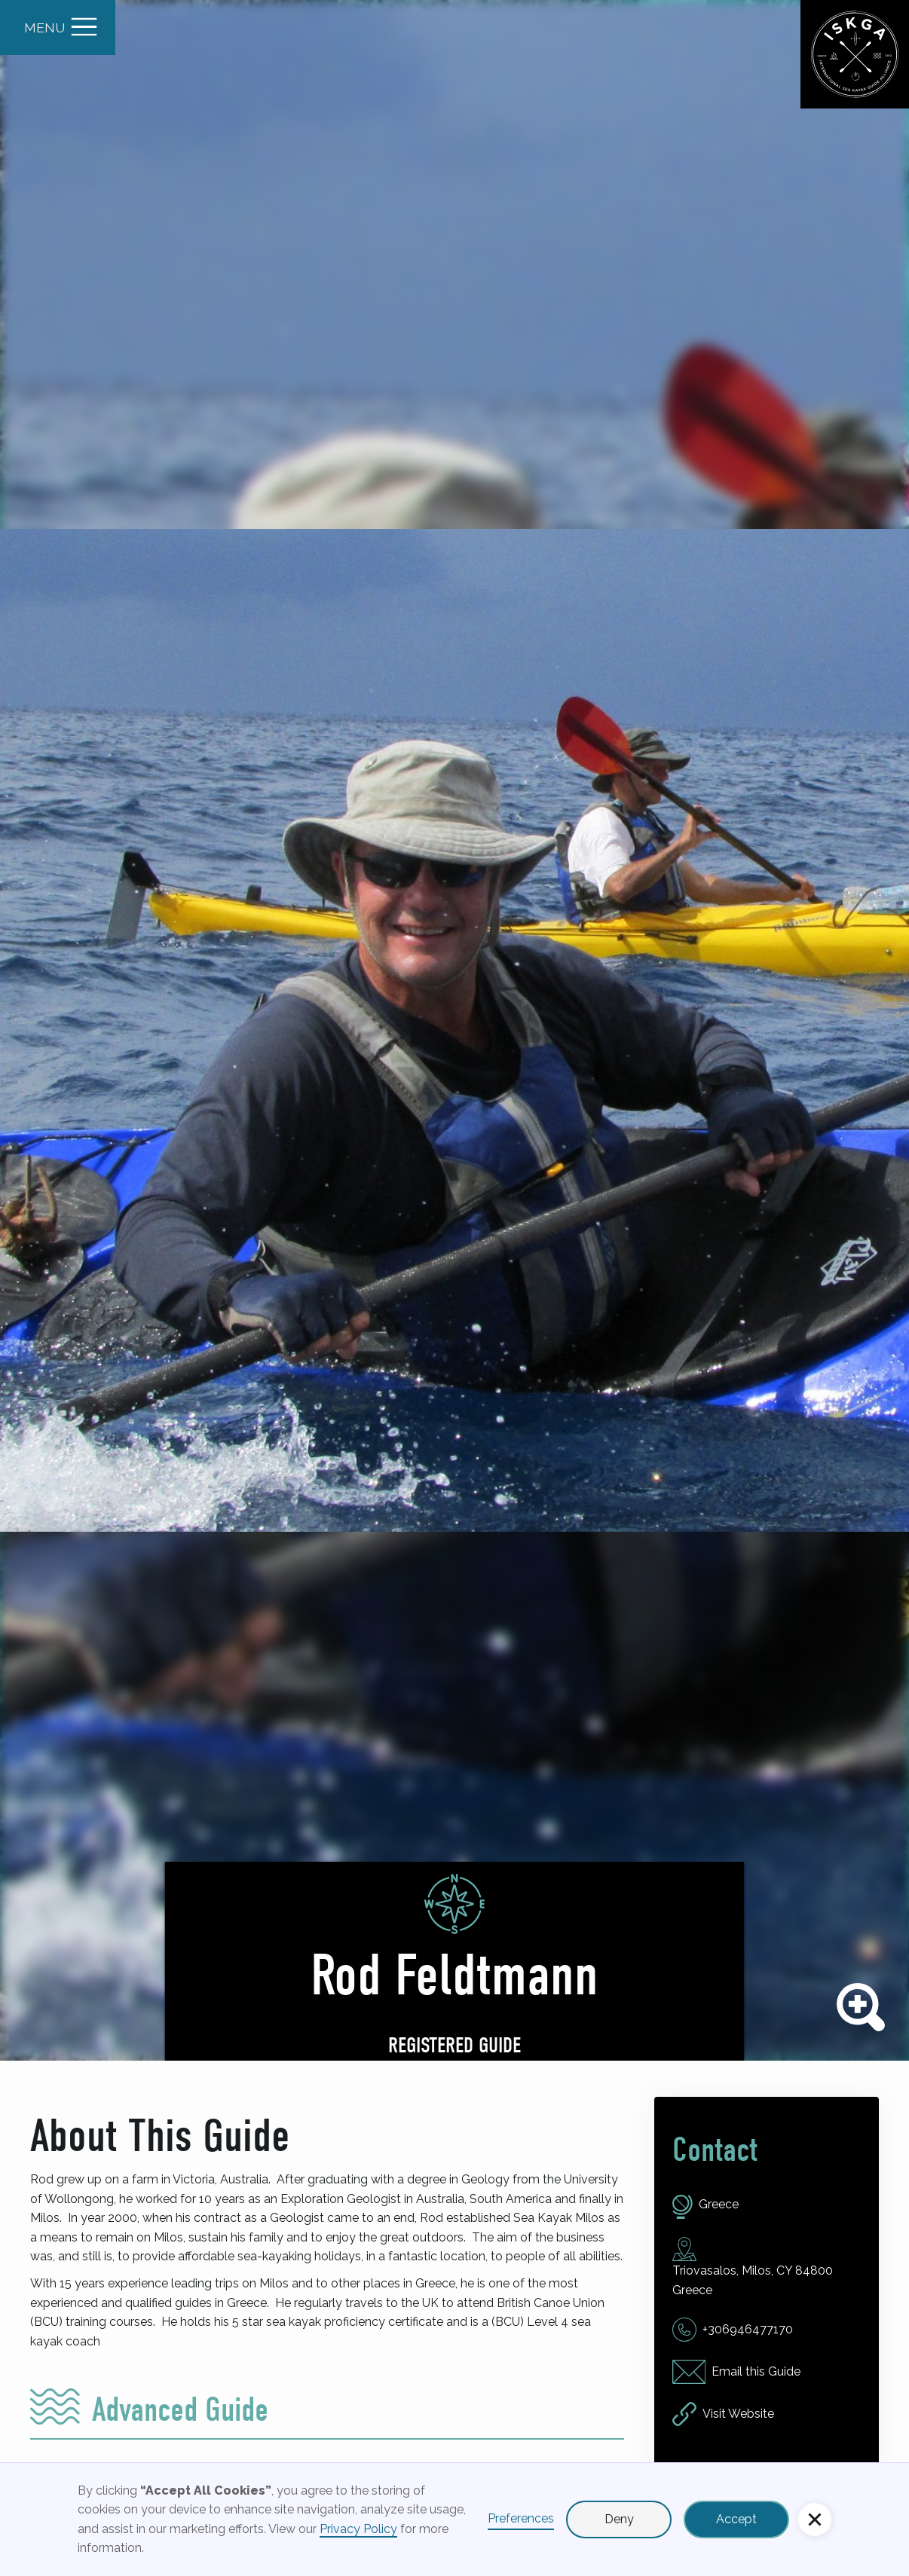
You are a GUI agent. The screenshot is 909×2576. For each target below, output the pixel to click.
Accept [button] (736, 2519)
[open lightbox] (454, 1030)
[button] (814, 2519)
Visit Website (738, 2413)
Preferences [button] (521, 2518)
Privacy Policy (358, 2529)
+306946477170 (747, 2329)
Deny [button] (619, 2519)
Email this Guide (756, 2371)
